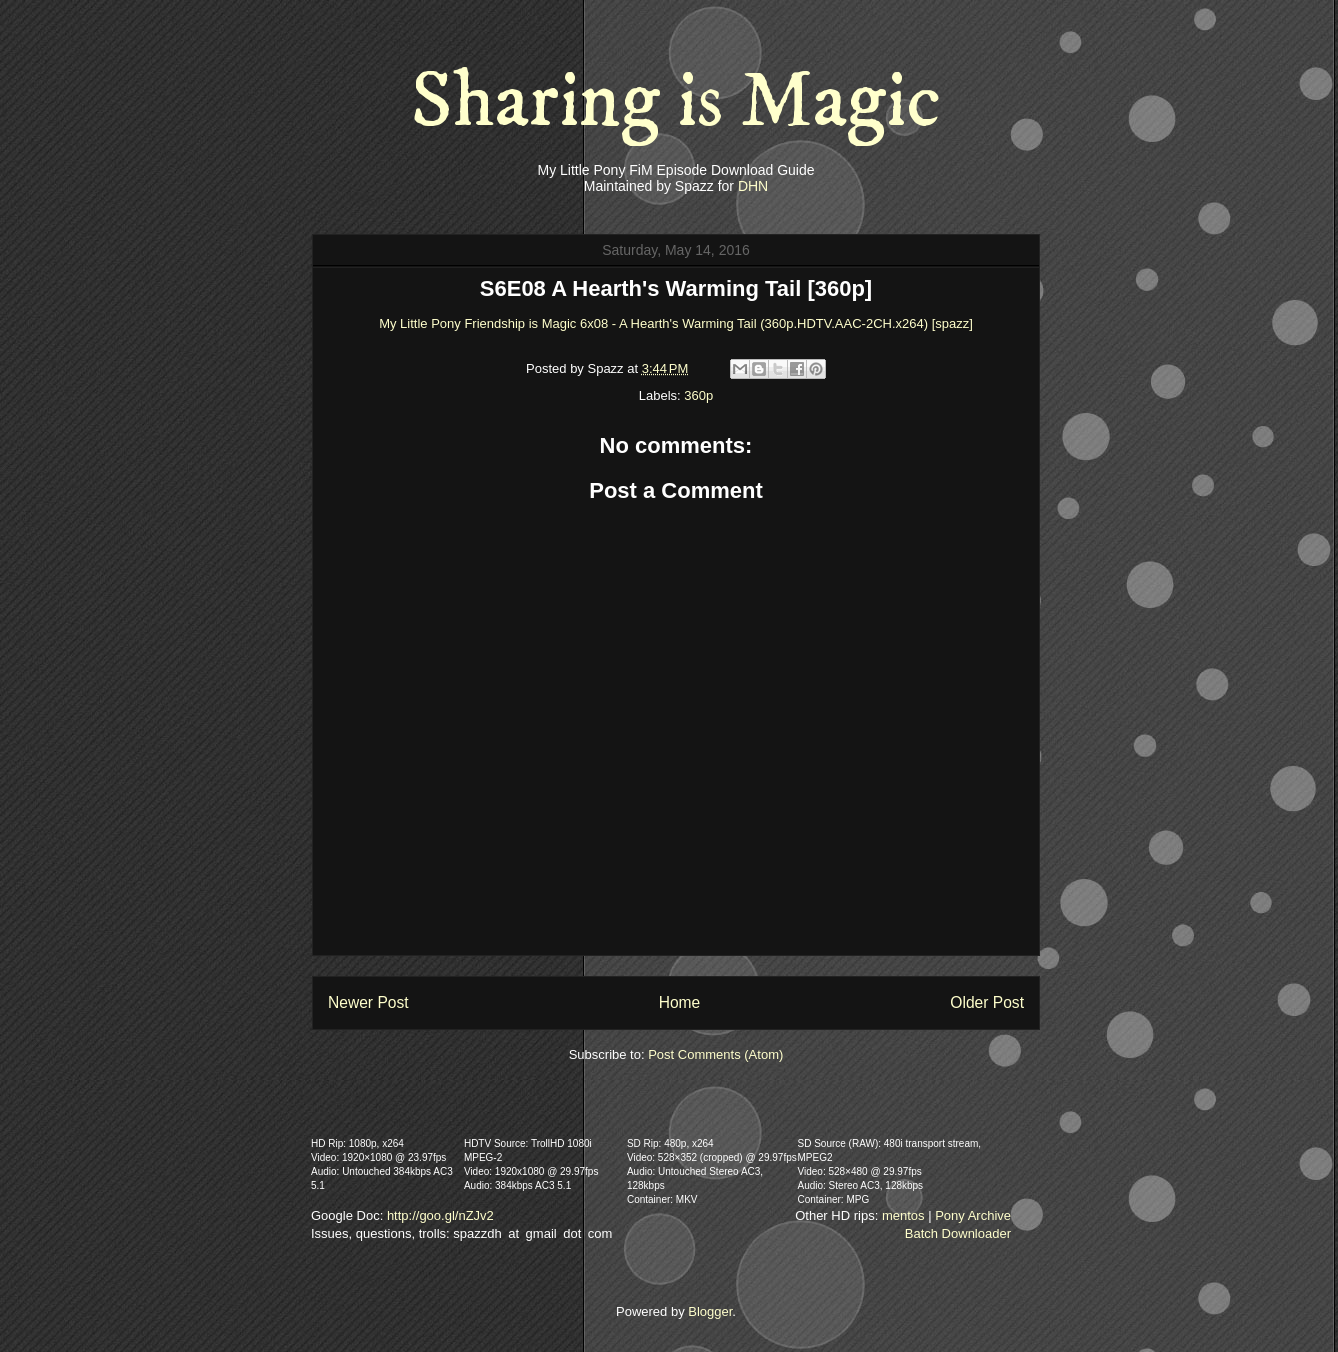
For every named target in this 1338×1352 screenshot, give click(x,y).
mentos (903, 1215)
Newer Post (368, 1002)
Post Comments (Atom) (715, 1054)
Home (680, 1002)
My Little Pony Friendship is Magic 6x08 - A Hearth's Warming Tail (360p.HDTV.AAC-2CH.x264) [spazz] (676, 323)
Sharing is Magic (676, 102)
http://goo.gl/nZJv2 (440, 1215)
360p (698, 395)
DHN (753, 186)
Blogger (710, 1311)
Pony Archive (973, 1215)
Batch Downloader (958, 1233)
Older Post (987, 1002)
